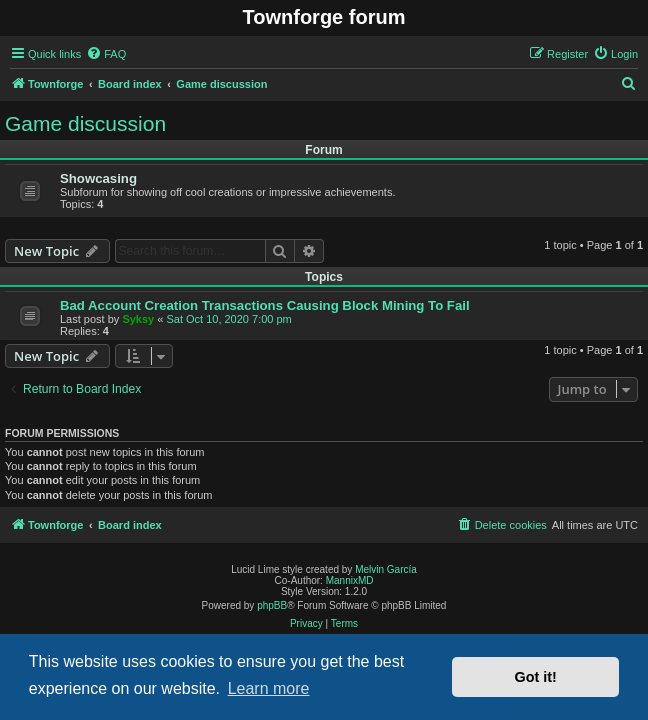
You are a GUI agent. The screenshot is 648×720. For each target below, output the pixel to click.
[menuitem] (106, 54)
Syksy (138, 319)
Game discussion (85, 123)
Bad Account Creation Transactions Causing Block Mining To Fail (265, 305)
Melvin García (386, 569)
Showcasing (98, 178)
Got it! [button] (536, 677)
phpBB (272, 605)
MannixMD (350, 580)
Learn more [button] (269, 688)
